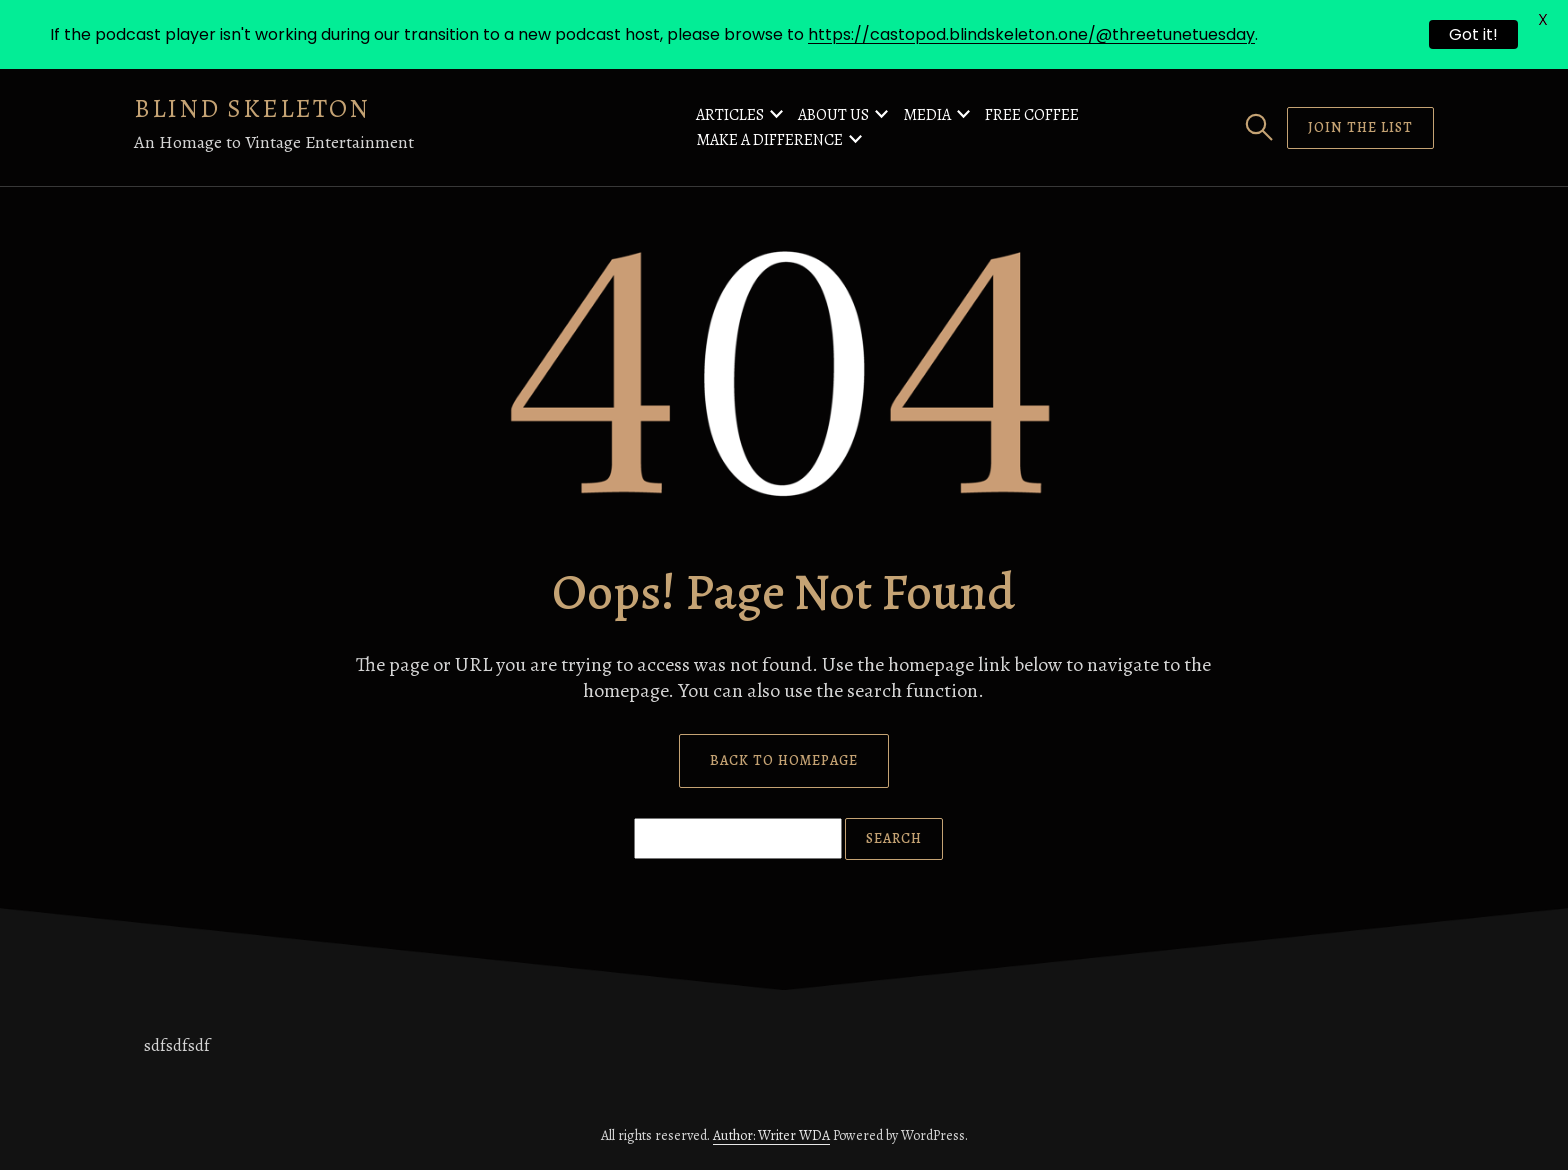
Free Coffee (1032, 115)
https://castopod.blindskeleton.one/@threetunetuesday (1031, 34)
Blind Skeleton (252, 108)
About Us (833, 115)
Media (927, 115)
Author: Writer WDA (771, 1135)
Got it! (1473, 34)
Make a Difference (769, 140)
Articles (730, 115)
